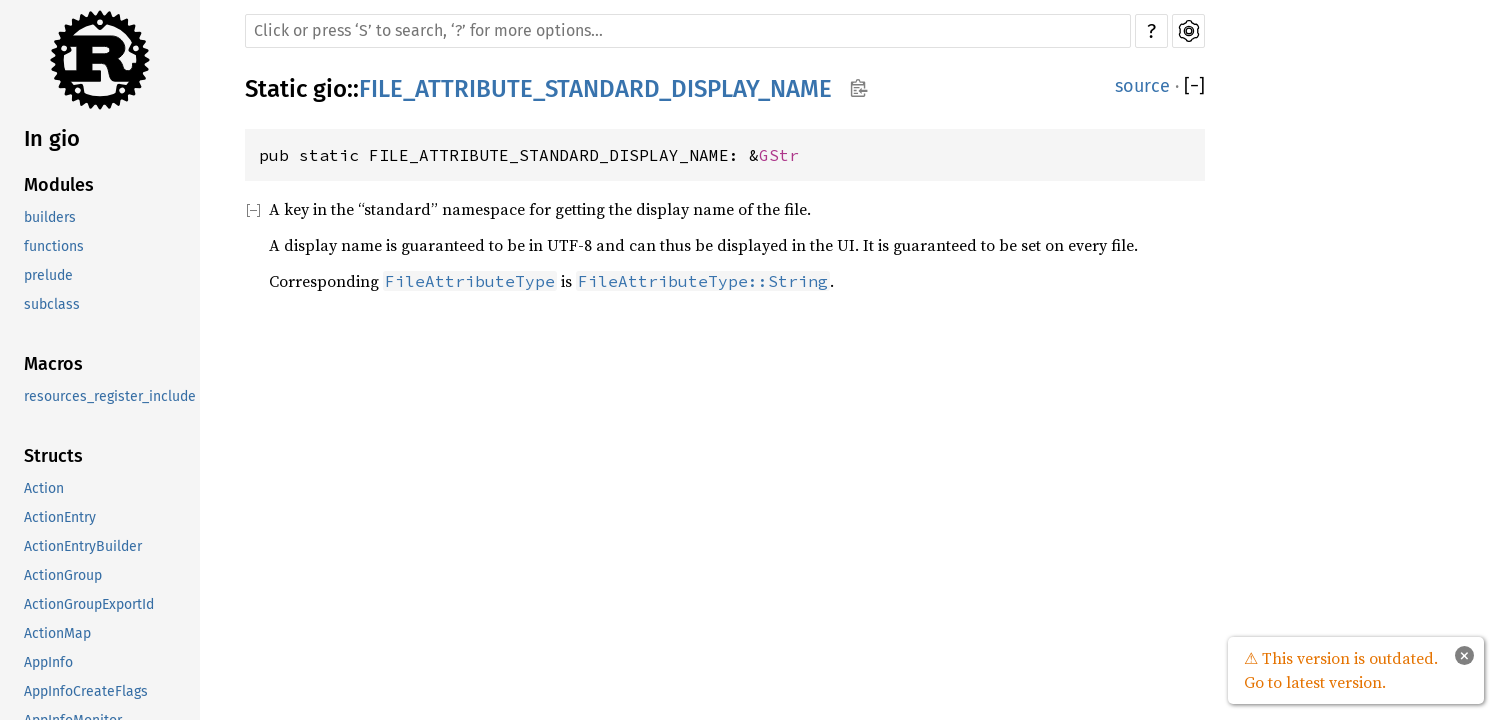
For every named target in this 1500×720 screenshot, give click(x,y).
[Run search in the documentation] (688, 31)
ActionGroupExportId (89, 604)
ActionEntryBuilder (83, 546)
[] (1194, 86)
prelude (48, 275)
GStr (779, 155)
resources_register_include (110, 396)
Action (44, 488)
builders (50, 217)
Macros (53, 364)
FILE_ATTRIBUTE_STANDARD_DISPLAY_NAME (595, 89)
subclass (52, 304)
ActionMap (57, 633)
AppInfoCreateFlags (86, 691)
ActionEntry (60, 517)
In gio (52, 138)
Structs (53, 456)
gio (330, 89)
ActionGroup (63, 575)
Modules (59, 185)
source (1142, 86)
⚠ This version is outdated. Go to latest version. (1341, 670)
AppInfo (48, 662)
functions (54, 246)
